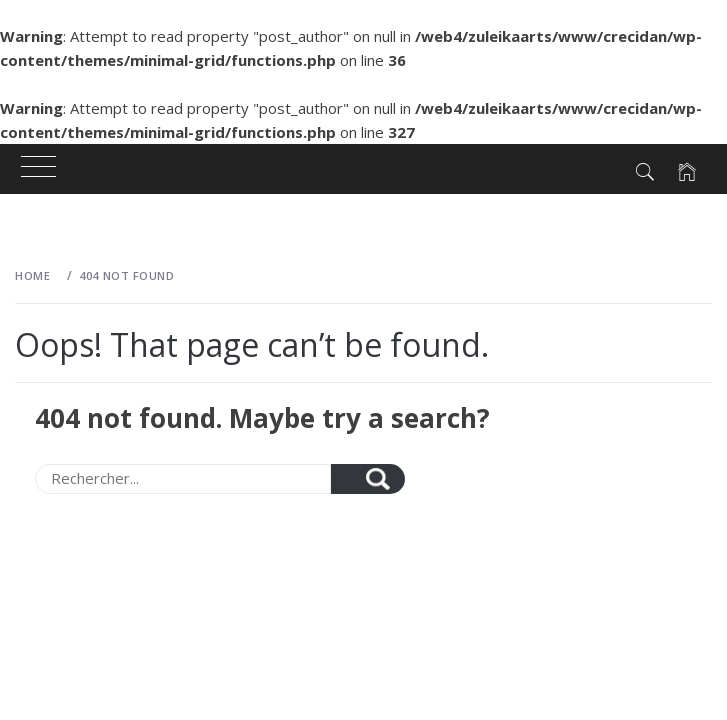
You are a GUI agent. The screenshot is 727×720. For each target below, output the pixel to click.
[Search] (183, 479)
